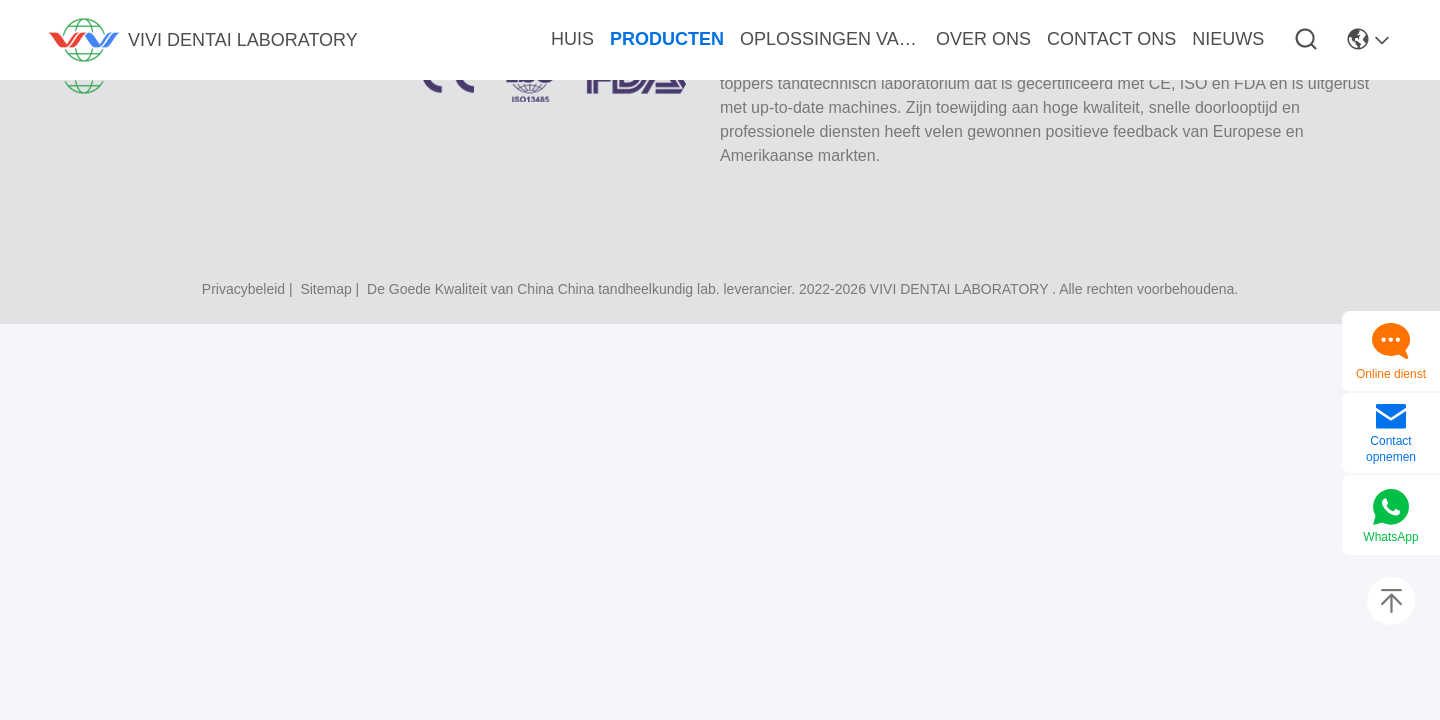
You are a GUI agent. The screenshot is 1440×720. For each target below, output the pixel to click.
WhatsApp (1390, 537)
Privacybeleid (243, 289)
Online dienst (1391, 374)
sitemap (325, 289)
